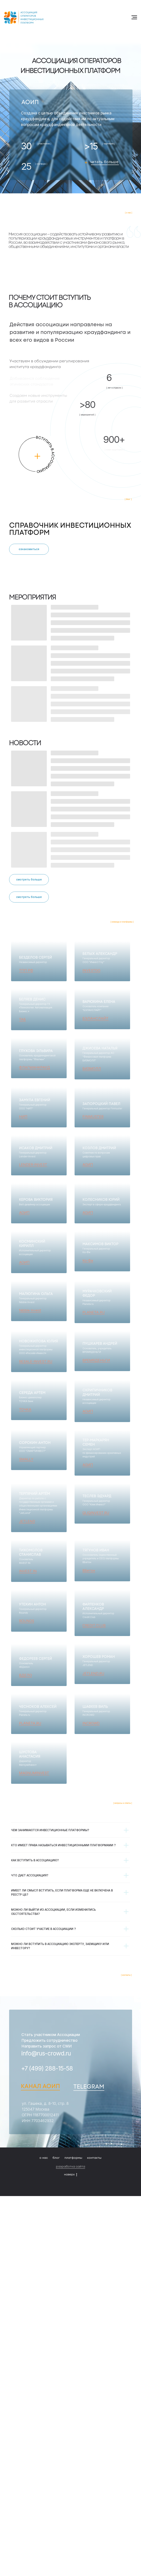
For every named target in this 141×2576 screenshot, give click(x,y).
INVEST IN (28, 1863)
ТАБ (22, 1067)
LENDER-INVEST (33, 1284)
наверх (70, 2554)
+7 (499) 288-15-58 (47, 2448)
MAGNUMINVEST (34, 2153)
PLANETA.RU (93, 1501)
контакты (94, 2538)
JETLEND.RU (93, 2008)
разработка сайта (70, 2546)
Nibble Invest (30, 1501)
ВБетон (88, 1863)
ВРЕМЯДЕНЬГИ (96, 1574)
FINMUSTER (93, 1212)
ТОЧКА (25, 1646)
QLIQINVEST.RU (95, 1791)
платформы (73, 2538)
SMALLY (26, 1719)
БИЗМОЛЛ (91, 1139)
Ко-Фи (87, 1429)
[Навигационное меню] (134, 17)
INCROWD (91, 2080)
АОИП (87, 1284)
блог (56, 2538)
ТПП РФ (26, 995)
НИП (23, 1212)
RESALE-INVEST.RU (35, 1574)
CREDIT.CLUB (94, 1936)
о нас (43, 2538)
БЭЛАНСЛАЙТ (95, 1067)
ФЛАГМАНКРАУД (34, 1139)
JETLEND (27, 1791)
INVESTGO (91, 995)
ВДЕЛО (25, 2008)
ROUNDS (26, 1936)
